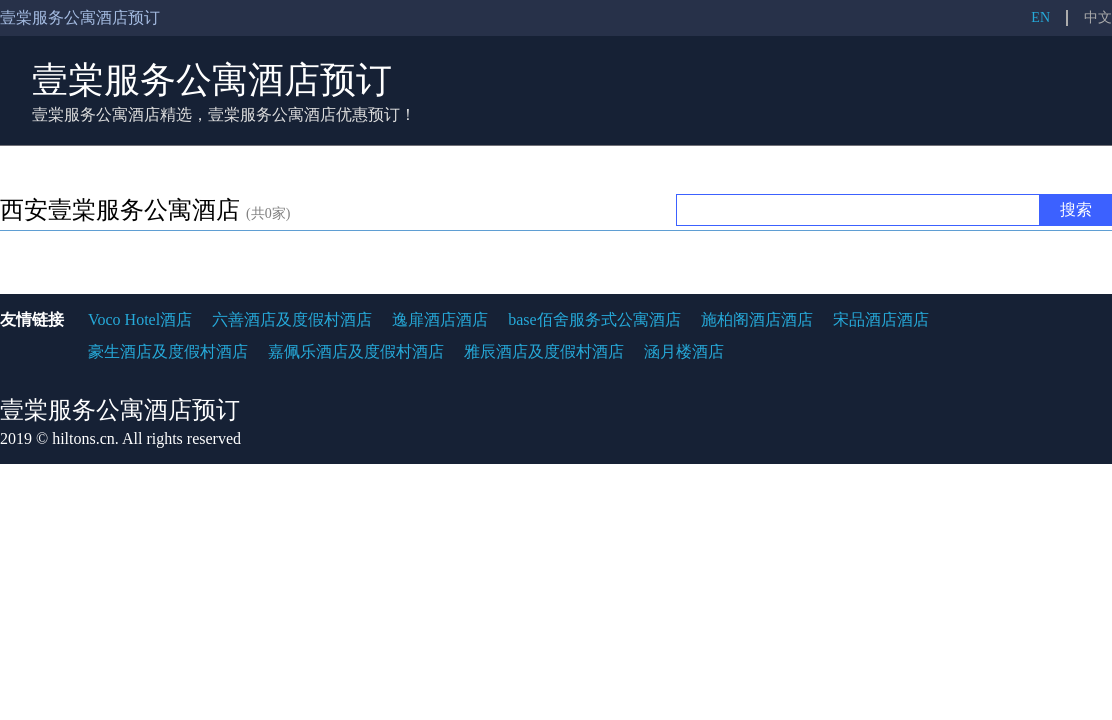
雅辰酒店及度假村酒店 (544, 351)
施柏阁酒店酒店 (757, 319)
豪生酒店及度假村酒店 (168, 351)
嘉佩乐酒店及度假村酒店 (356, 351)
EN (1040, 17)
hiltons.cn (83, 438)
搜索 (1076, 209)
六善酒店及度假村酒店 (292, 319)
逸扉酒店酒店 (440, 319)
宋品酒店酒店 (881, 319)
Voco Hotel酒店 (140, 319)
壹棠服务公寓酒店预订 (212, 80)
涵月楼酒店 (684, 351)
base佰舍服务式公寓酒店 (594, 319)
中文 (1098, 17)
